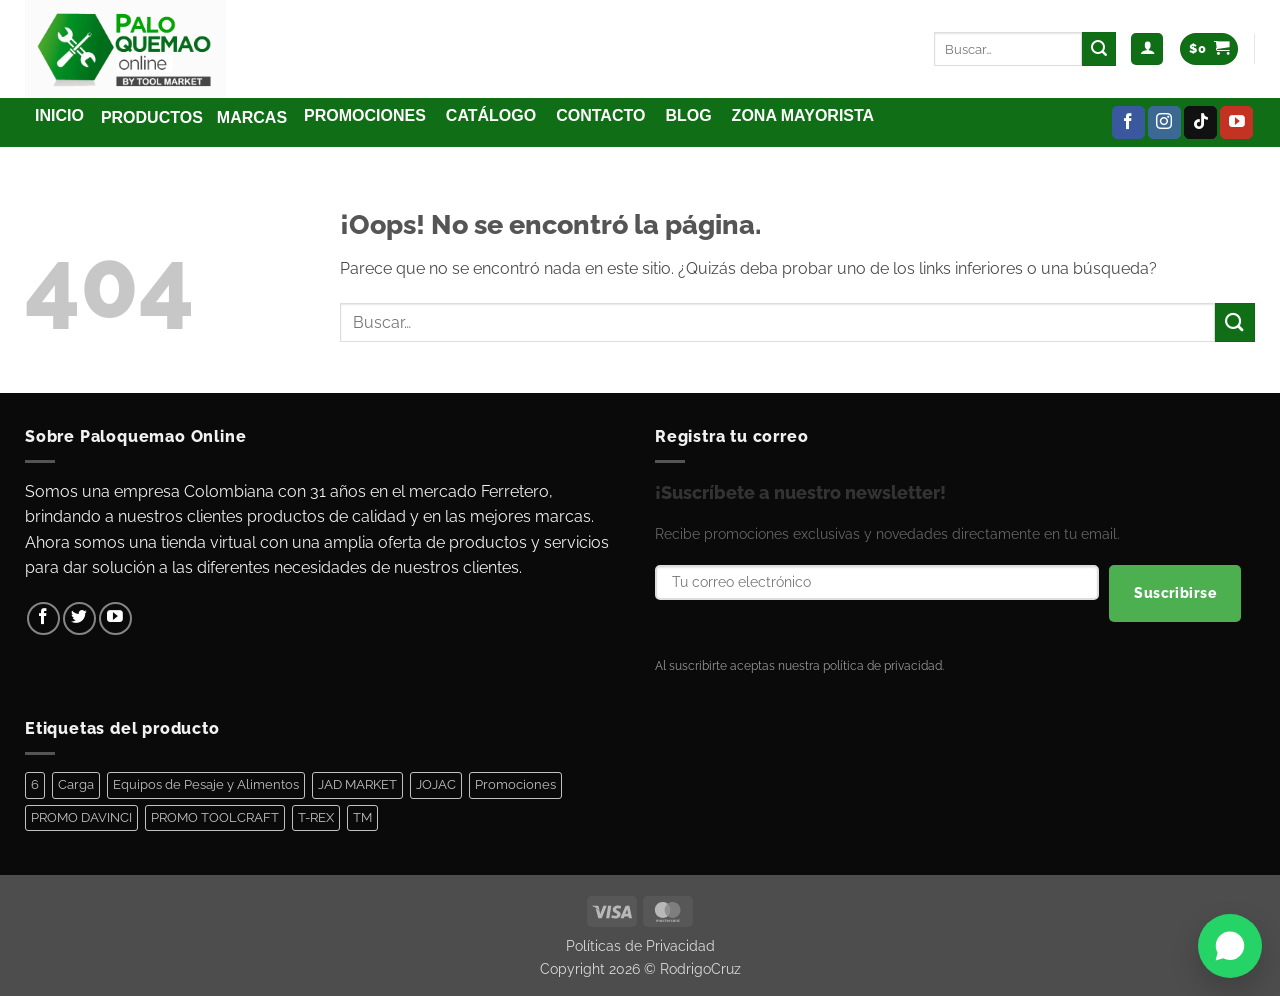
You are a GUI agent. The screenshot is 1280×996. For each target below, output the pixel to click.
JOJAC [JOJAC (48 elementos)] (436, 784)
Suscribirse (1175, 593)
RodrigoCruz (700, 968)
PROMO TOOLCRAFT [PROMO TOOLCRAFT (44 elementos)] (215, 817)
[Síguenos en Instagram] (1164, 123)
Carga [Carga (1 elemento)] (76, 784)
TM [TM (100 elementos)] (362, 817)
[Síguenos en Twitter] (79, 618)
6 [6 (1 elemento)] (35, 784)
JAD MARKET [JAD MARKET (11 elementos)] (357, 784)
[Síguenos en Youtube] (1236, 123)
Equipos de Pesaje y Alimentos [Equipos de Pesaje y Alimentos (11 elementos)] (206, 784)
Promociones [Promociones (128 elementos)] (515, 784)
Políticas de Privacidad (640, 945)
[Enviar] (1099, 49)
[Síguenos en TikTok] (1200, 123)
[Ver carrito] (1209, 49)
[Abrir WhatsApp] (1230, 946)
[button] (1147, 49)
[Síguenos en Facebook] (1128, 123)
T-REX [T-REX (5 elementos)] (316, 817)
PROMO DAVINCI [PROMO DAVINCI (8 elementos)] (81, 817)
